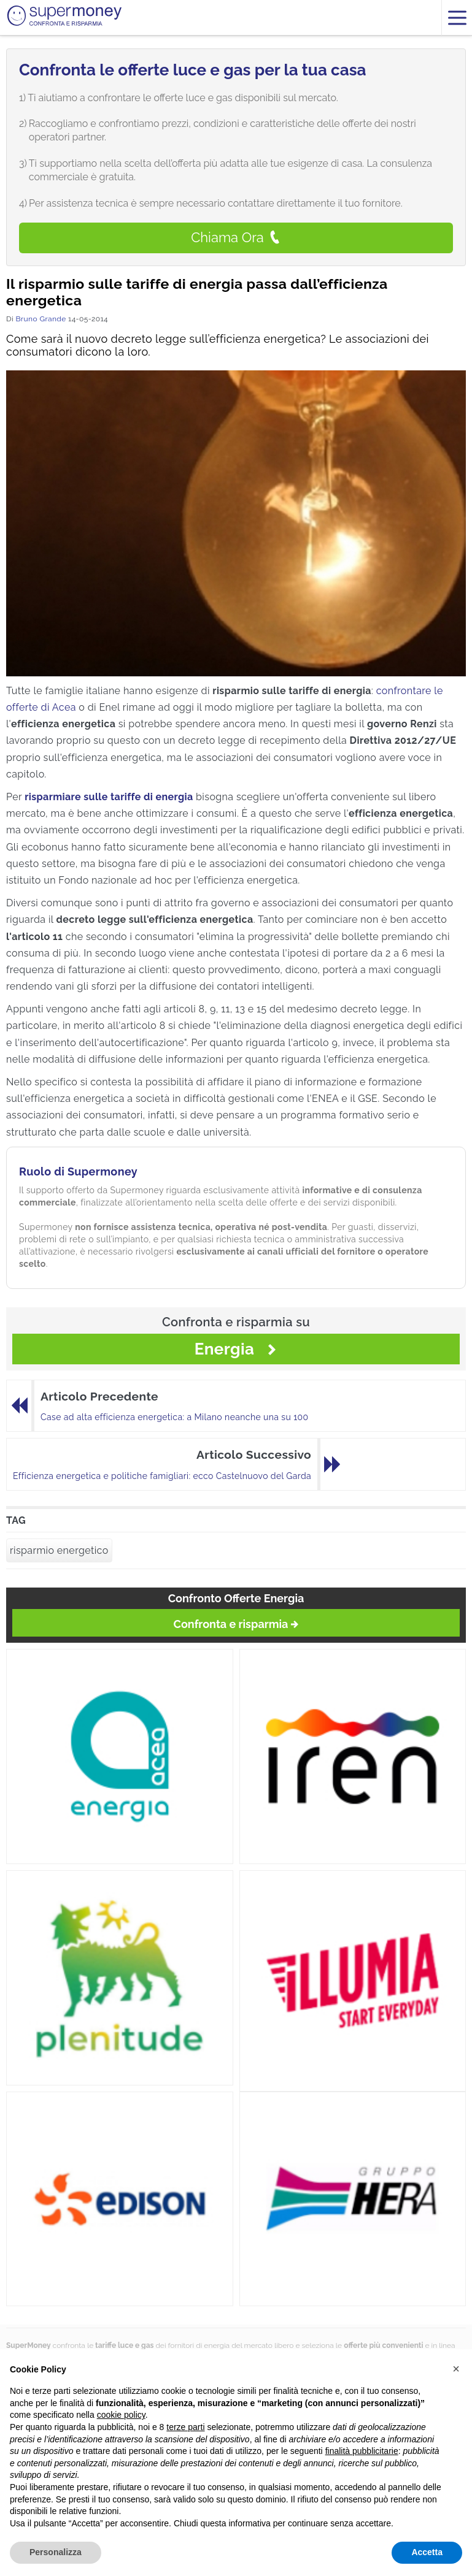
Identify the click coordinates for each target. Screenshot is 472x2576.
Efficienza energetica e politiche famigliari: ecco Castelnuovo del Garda (162, 1476)
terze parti (185, 2427)
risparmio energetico (59, 1550)
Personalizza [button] (55, 2552)
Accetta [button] (427, 2552)
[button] (456, 2369)
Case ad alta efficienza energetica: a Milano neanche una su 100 (175, 1417)
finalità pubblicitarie (361, 2451)
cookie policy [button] (121, 2415)
